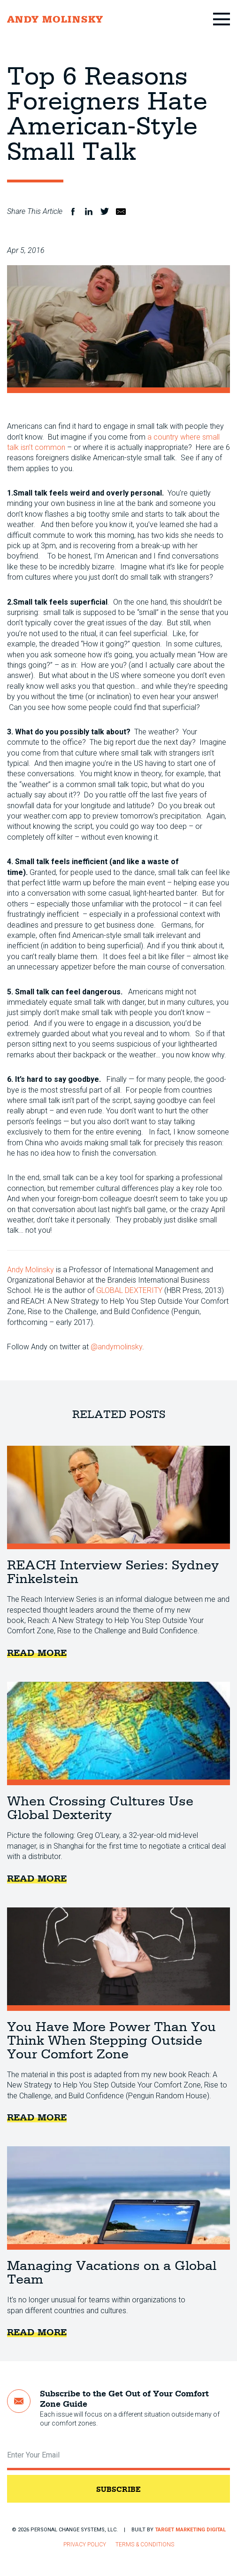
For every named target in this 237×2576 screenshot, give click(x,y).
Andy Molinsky (30, 1269)
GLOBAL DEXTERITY (129, 1290)
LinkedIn (88, 211)
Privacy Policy (84, 2544)
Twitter (104, 211)
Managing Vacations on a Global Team (118, 2198)
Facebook (72, 211)
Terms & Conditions (144, 2544)
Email (120, 211)
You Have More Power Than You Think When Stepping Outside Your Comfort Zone (118, 1959)
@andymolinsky (116, 1346)
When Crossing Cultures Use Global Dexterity (118, 1733)
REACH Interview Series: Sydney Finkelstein (118, 1497)
